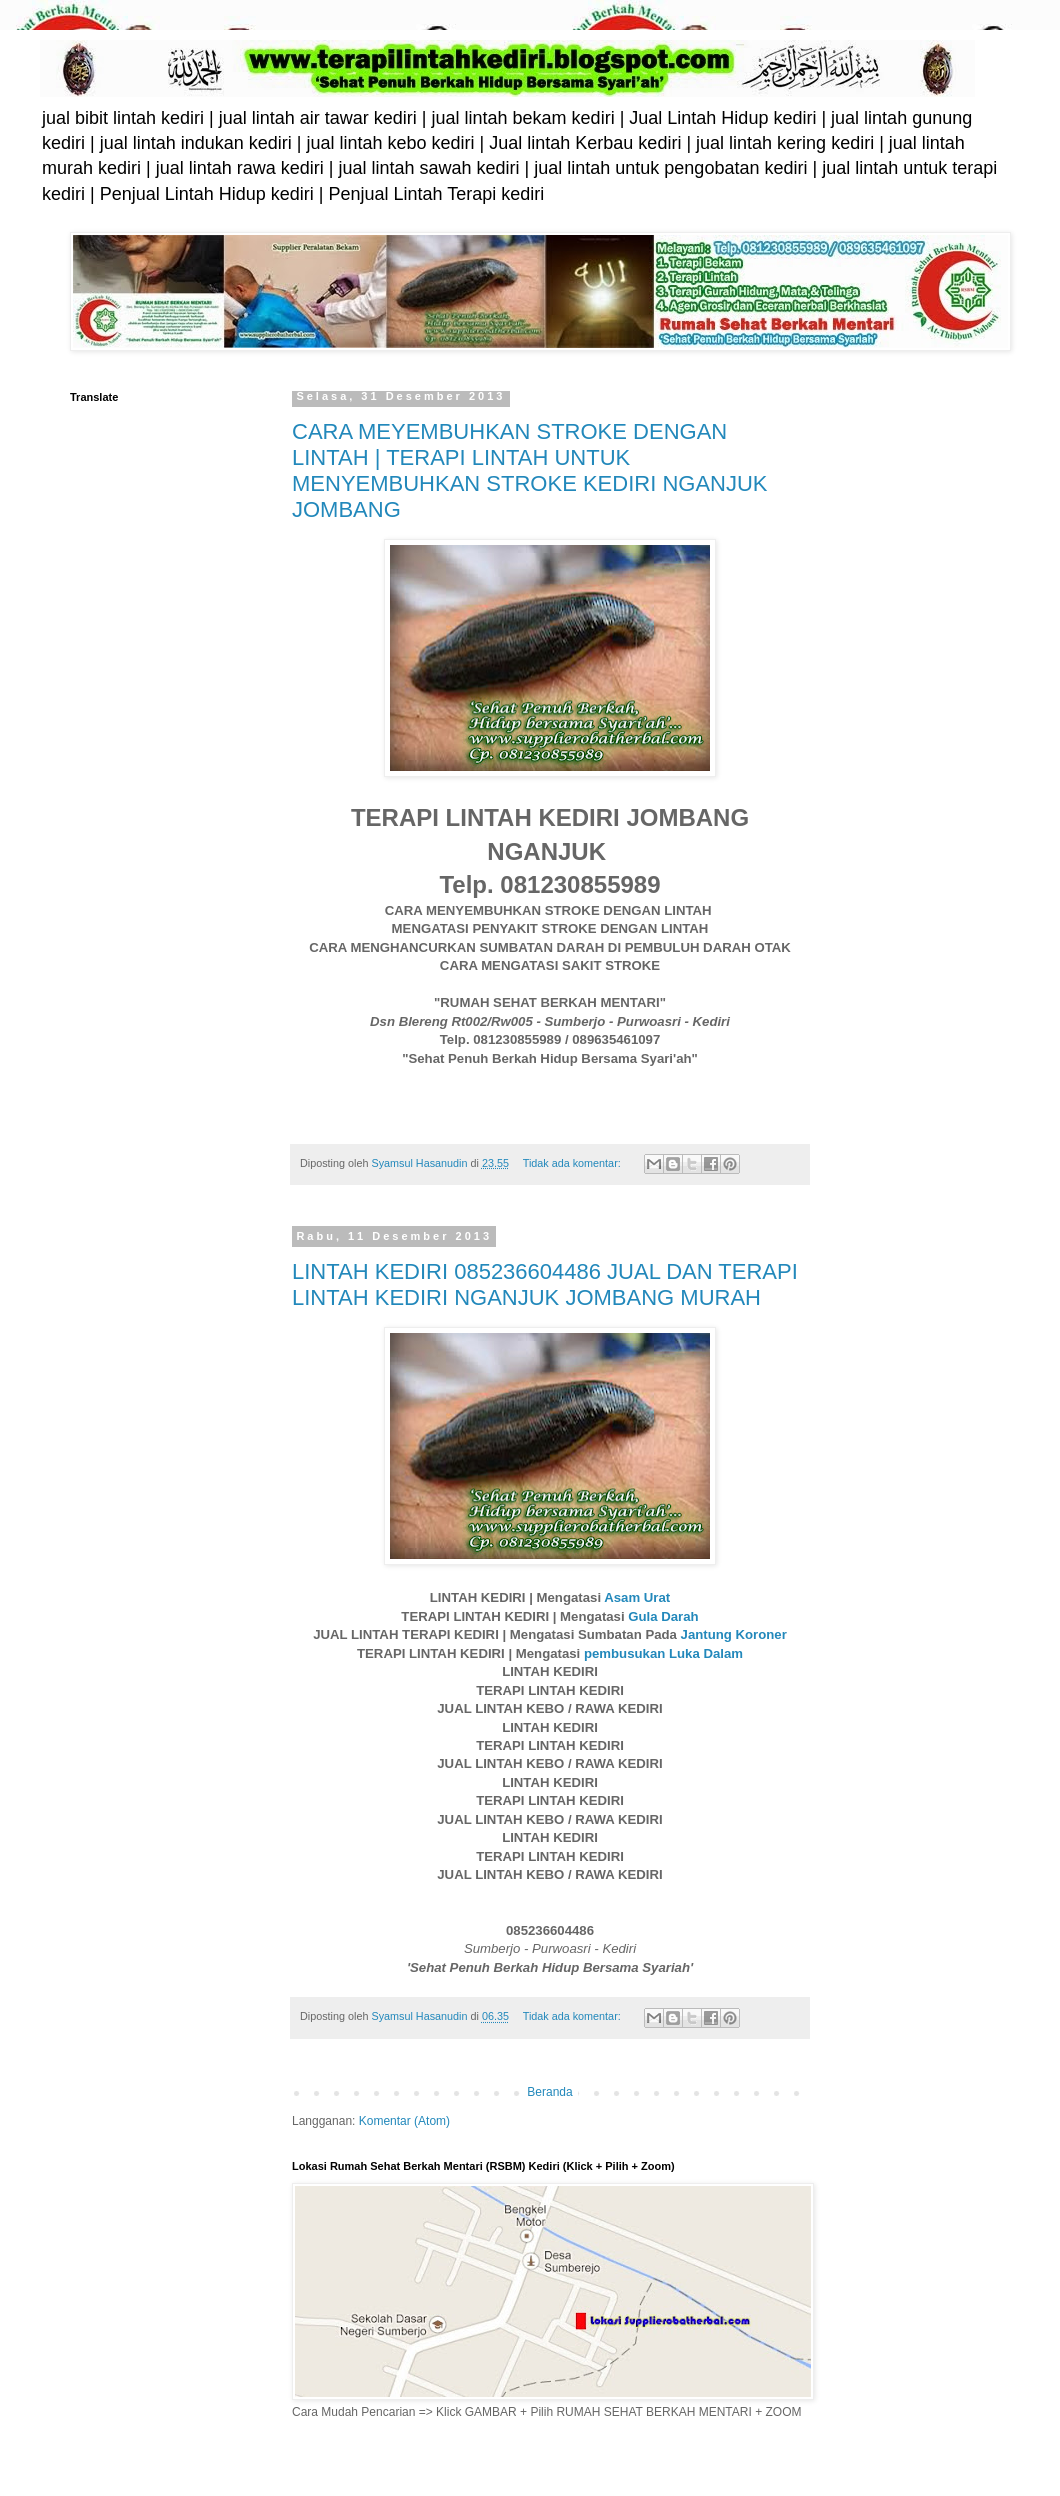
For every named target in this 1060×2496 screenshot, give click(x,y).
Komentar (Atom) (404, 2121)
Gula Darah (663, 1616)
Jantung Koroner (734, 1634)
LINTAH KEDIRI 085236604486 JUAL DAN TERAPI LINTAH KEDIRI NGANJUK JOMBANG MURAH (545, 1284)
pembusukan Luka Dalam (663, 1653)
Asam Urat (637, 1597)
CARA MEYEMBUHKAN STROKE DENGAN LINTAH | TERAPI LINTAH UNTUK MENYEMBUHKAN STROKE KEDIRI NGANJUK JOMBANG (530, 470)
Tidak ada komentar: (573, 1163)
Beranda (549, 2092)
